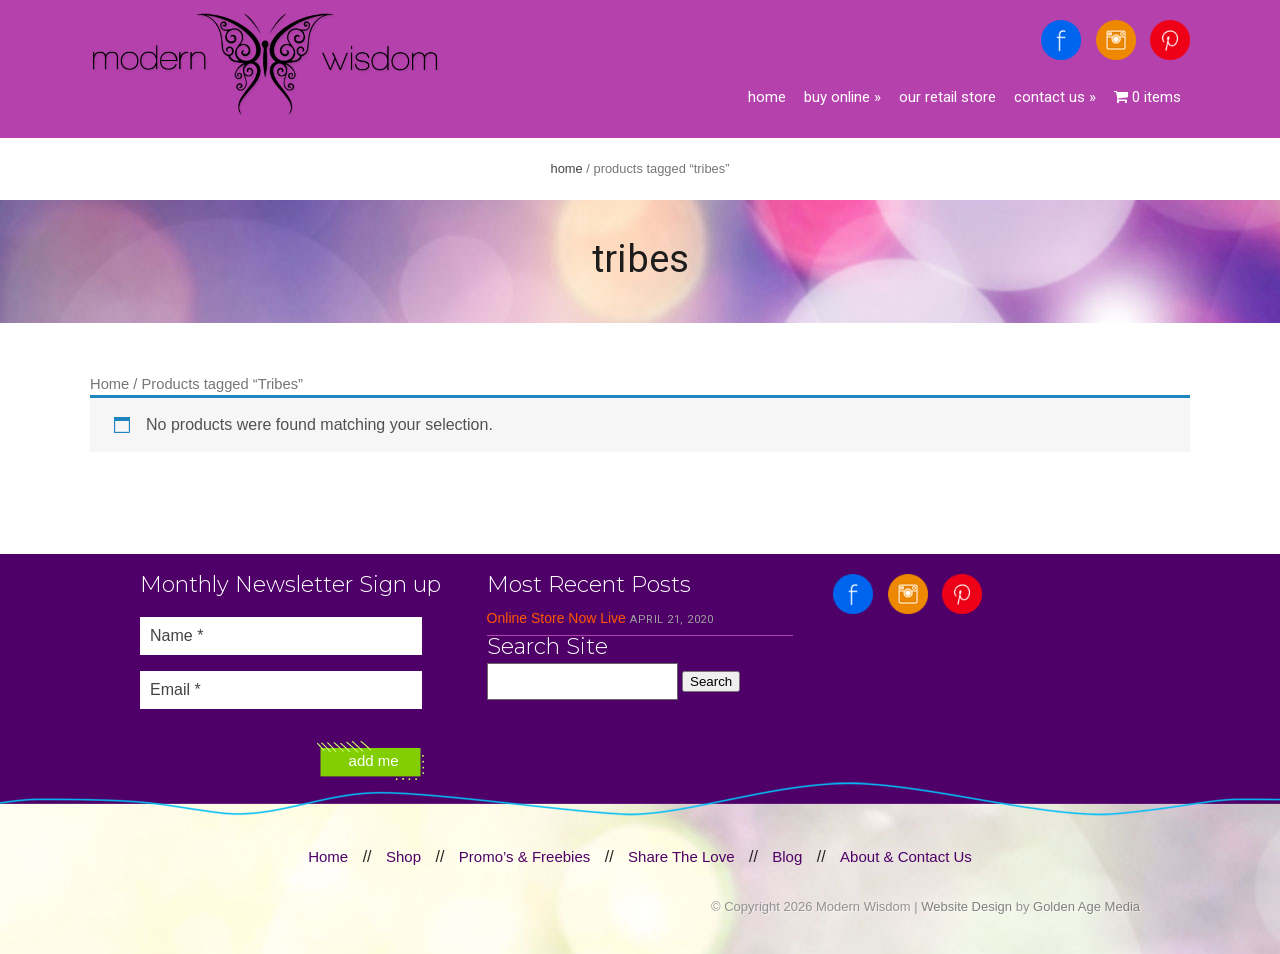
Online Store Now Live (556, 618)
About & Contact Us (906, 856)
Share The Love (681, 856)
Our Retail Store (947, 97)
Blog (787, 856)
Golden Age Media (1086, 906)
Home (767, 97)
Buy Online (842, 97)
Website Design (966, 906)
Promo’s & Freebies (524, 856)
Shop (403, 856)
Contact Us (1055, 97)
